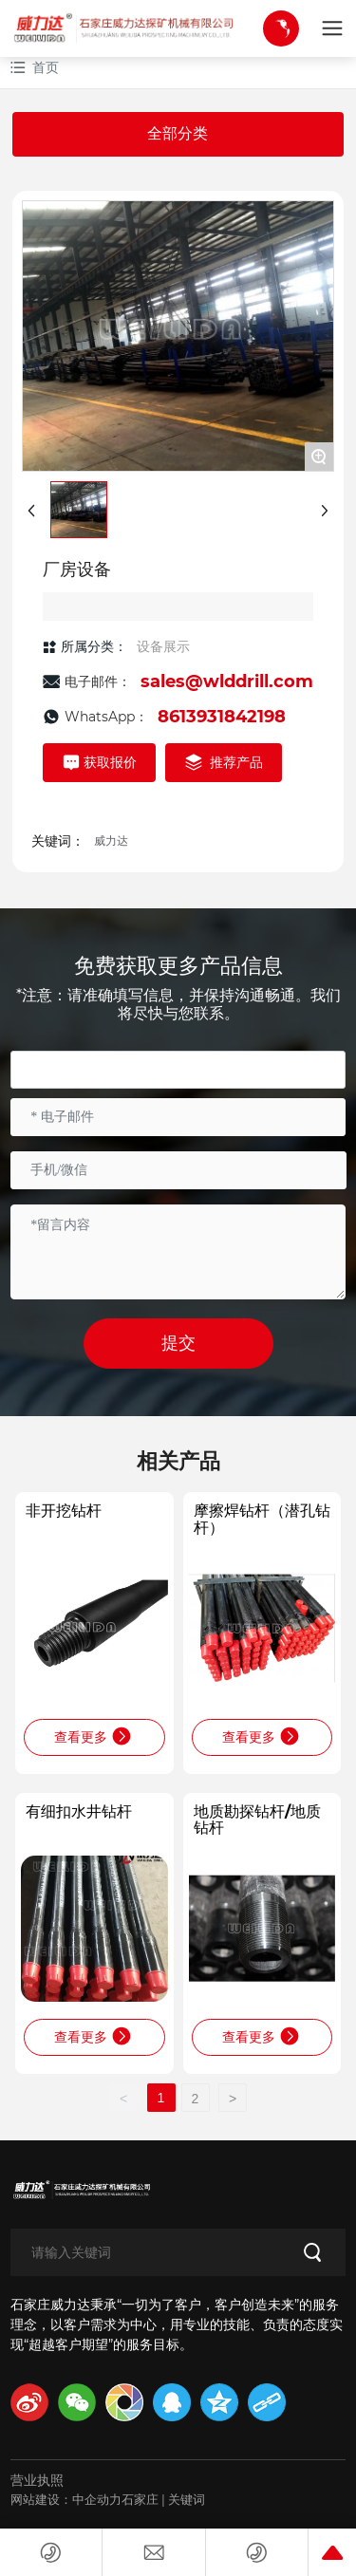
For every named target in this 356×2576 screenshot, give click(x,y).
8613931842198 (222, 716)
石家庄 (140, 2499)
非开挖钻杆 (64, 1511)
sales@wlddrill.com (227, 681)
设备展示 (163, 646)
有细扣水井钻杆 (79, 1811)
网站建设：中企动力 (66, 2499)
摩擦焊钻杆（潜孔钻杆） (262, 1519)
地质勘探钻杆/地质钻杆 (257, 1820)
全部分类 (177, 133)
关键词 (186, 2499)
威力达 (111, 840)
